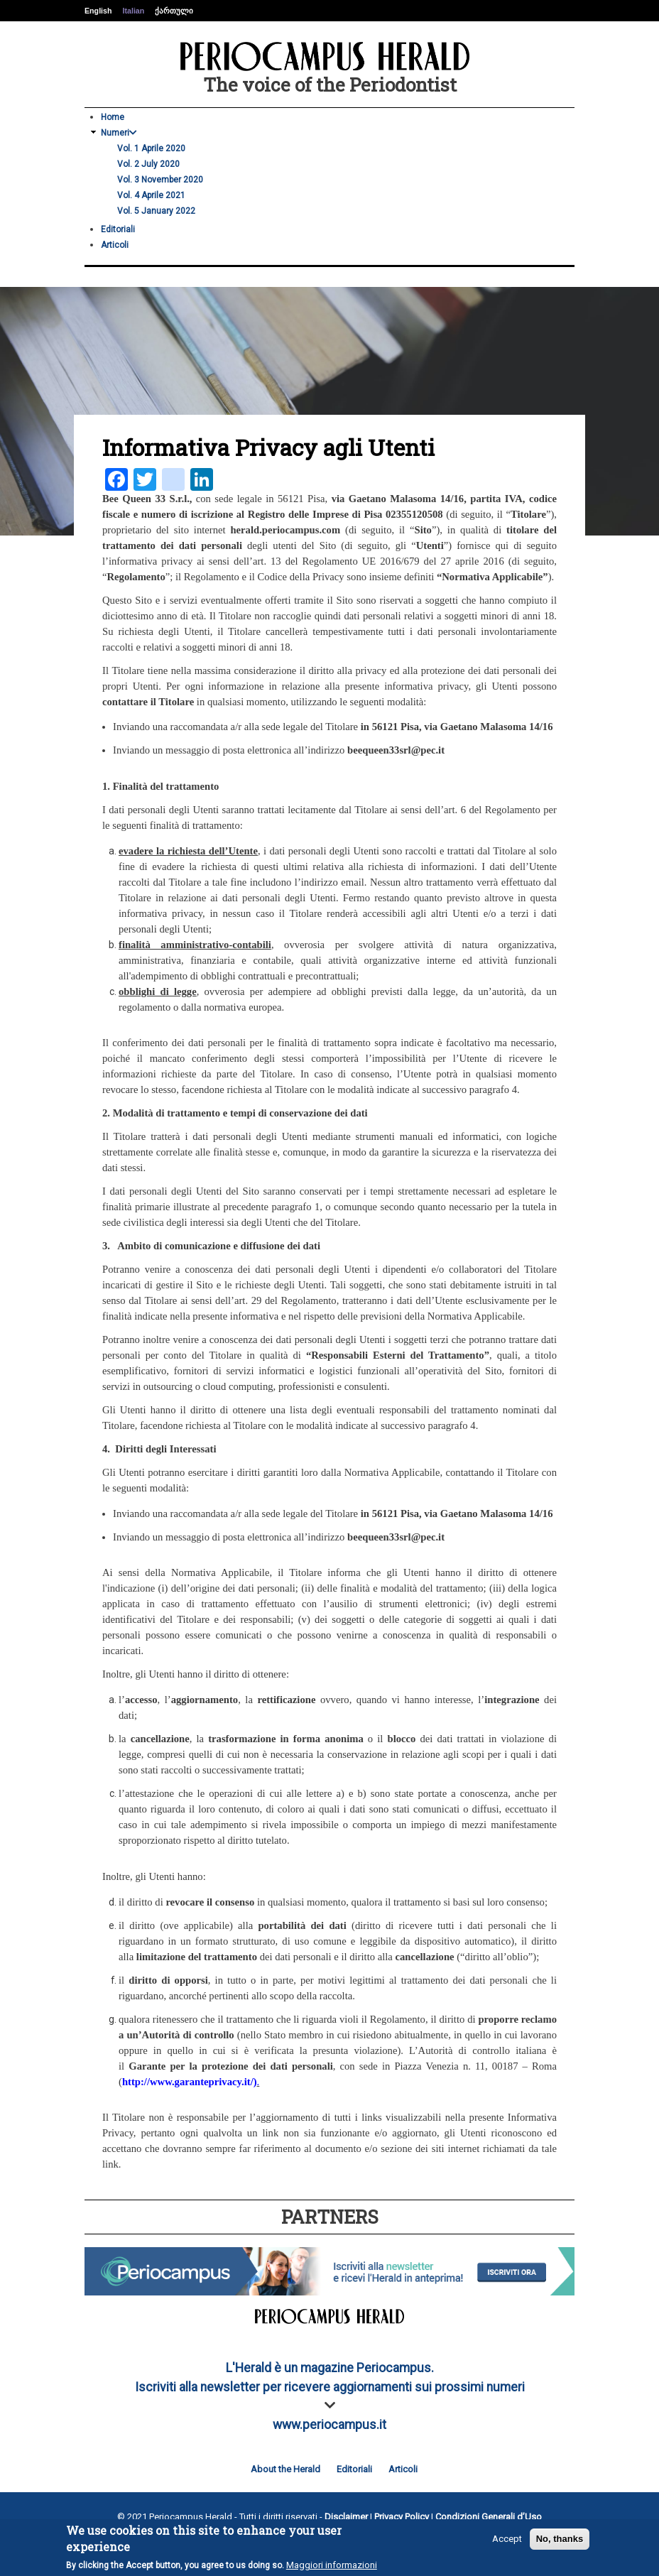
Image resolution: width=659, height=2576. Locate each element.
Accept (507, 2538)
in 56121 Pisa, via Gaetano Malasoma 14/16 (457, 726)
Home (112, 117)
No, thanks (559, 2538)
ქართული (174, 10)
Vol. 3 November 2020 (160, 180)
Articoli (115, 245)
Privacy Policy (401, 2516)
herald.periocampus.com (285, 530)
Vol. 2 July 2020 (148, 164)
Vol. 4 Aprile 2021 (151, 195)
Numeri (119, 133)
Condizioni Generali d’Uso (488, 2516)
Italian (133, 10)
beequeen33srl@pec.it (396, 750)
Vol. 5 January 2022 (156, 211)
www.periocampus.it (329, 2425)
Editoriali (118, 229)
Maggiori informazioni (331, 2565)
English (98, 10)
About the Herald (285, 2469)
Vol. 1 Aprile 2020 (151, 148)
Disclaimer (346, 2516)
